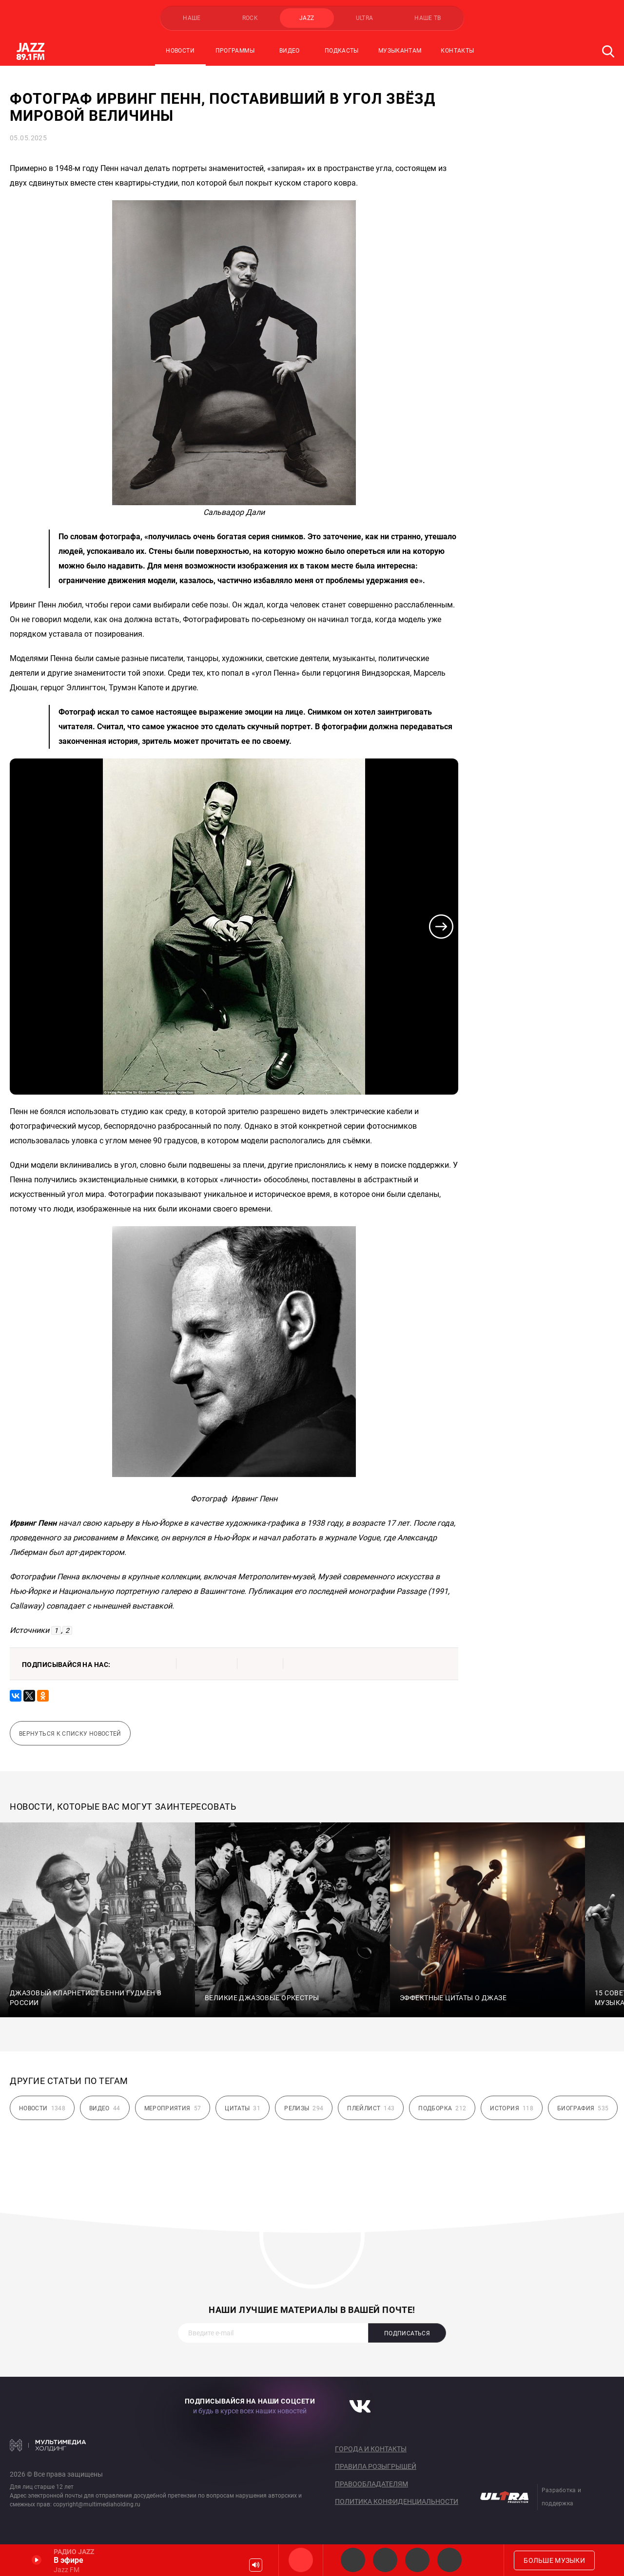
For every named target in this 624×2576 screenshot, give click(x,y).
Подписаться (407, 2333)
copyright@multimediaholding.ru (96, 2504)
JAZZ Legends (353, 2560)
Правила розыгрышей (375, 2466)
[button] (441, 926)
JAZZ (306, 18)
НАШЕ (191, 18)
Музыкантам (400, 50)
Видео (289, 50)
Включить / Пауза (36, 2560)
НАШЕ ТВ (427, 18)
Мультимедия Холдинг (48, 2445)
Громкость (256, 2565)
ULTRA (364, 18)
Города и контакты (371, 2449)
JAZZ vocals (417, 2560)
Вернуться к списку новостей (70, 1733)
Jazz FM (301, 2560)
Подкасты (342, 50)
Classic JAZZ (449, 2560)
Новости (180, 50)
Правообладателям (371, 2484)
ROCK (250, 18)
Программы (234, 50)
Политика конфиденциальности (396, 2501)
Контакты (457, 50)
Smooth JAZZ (385, 2560)
